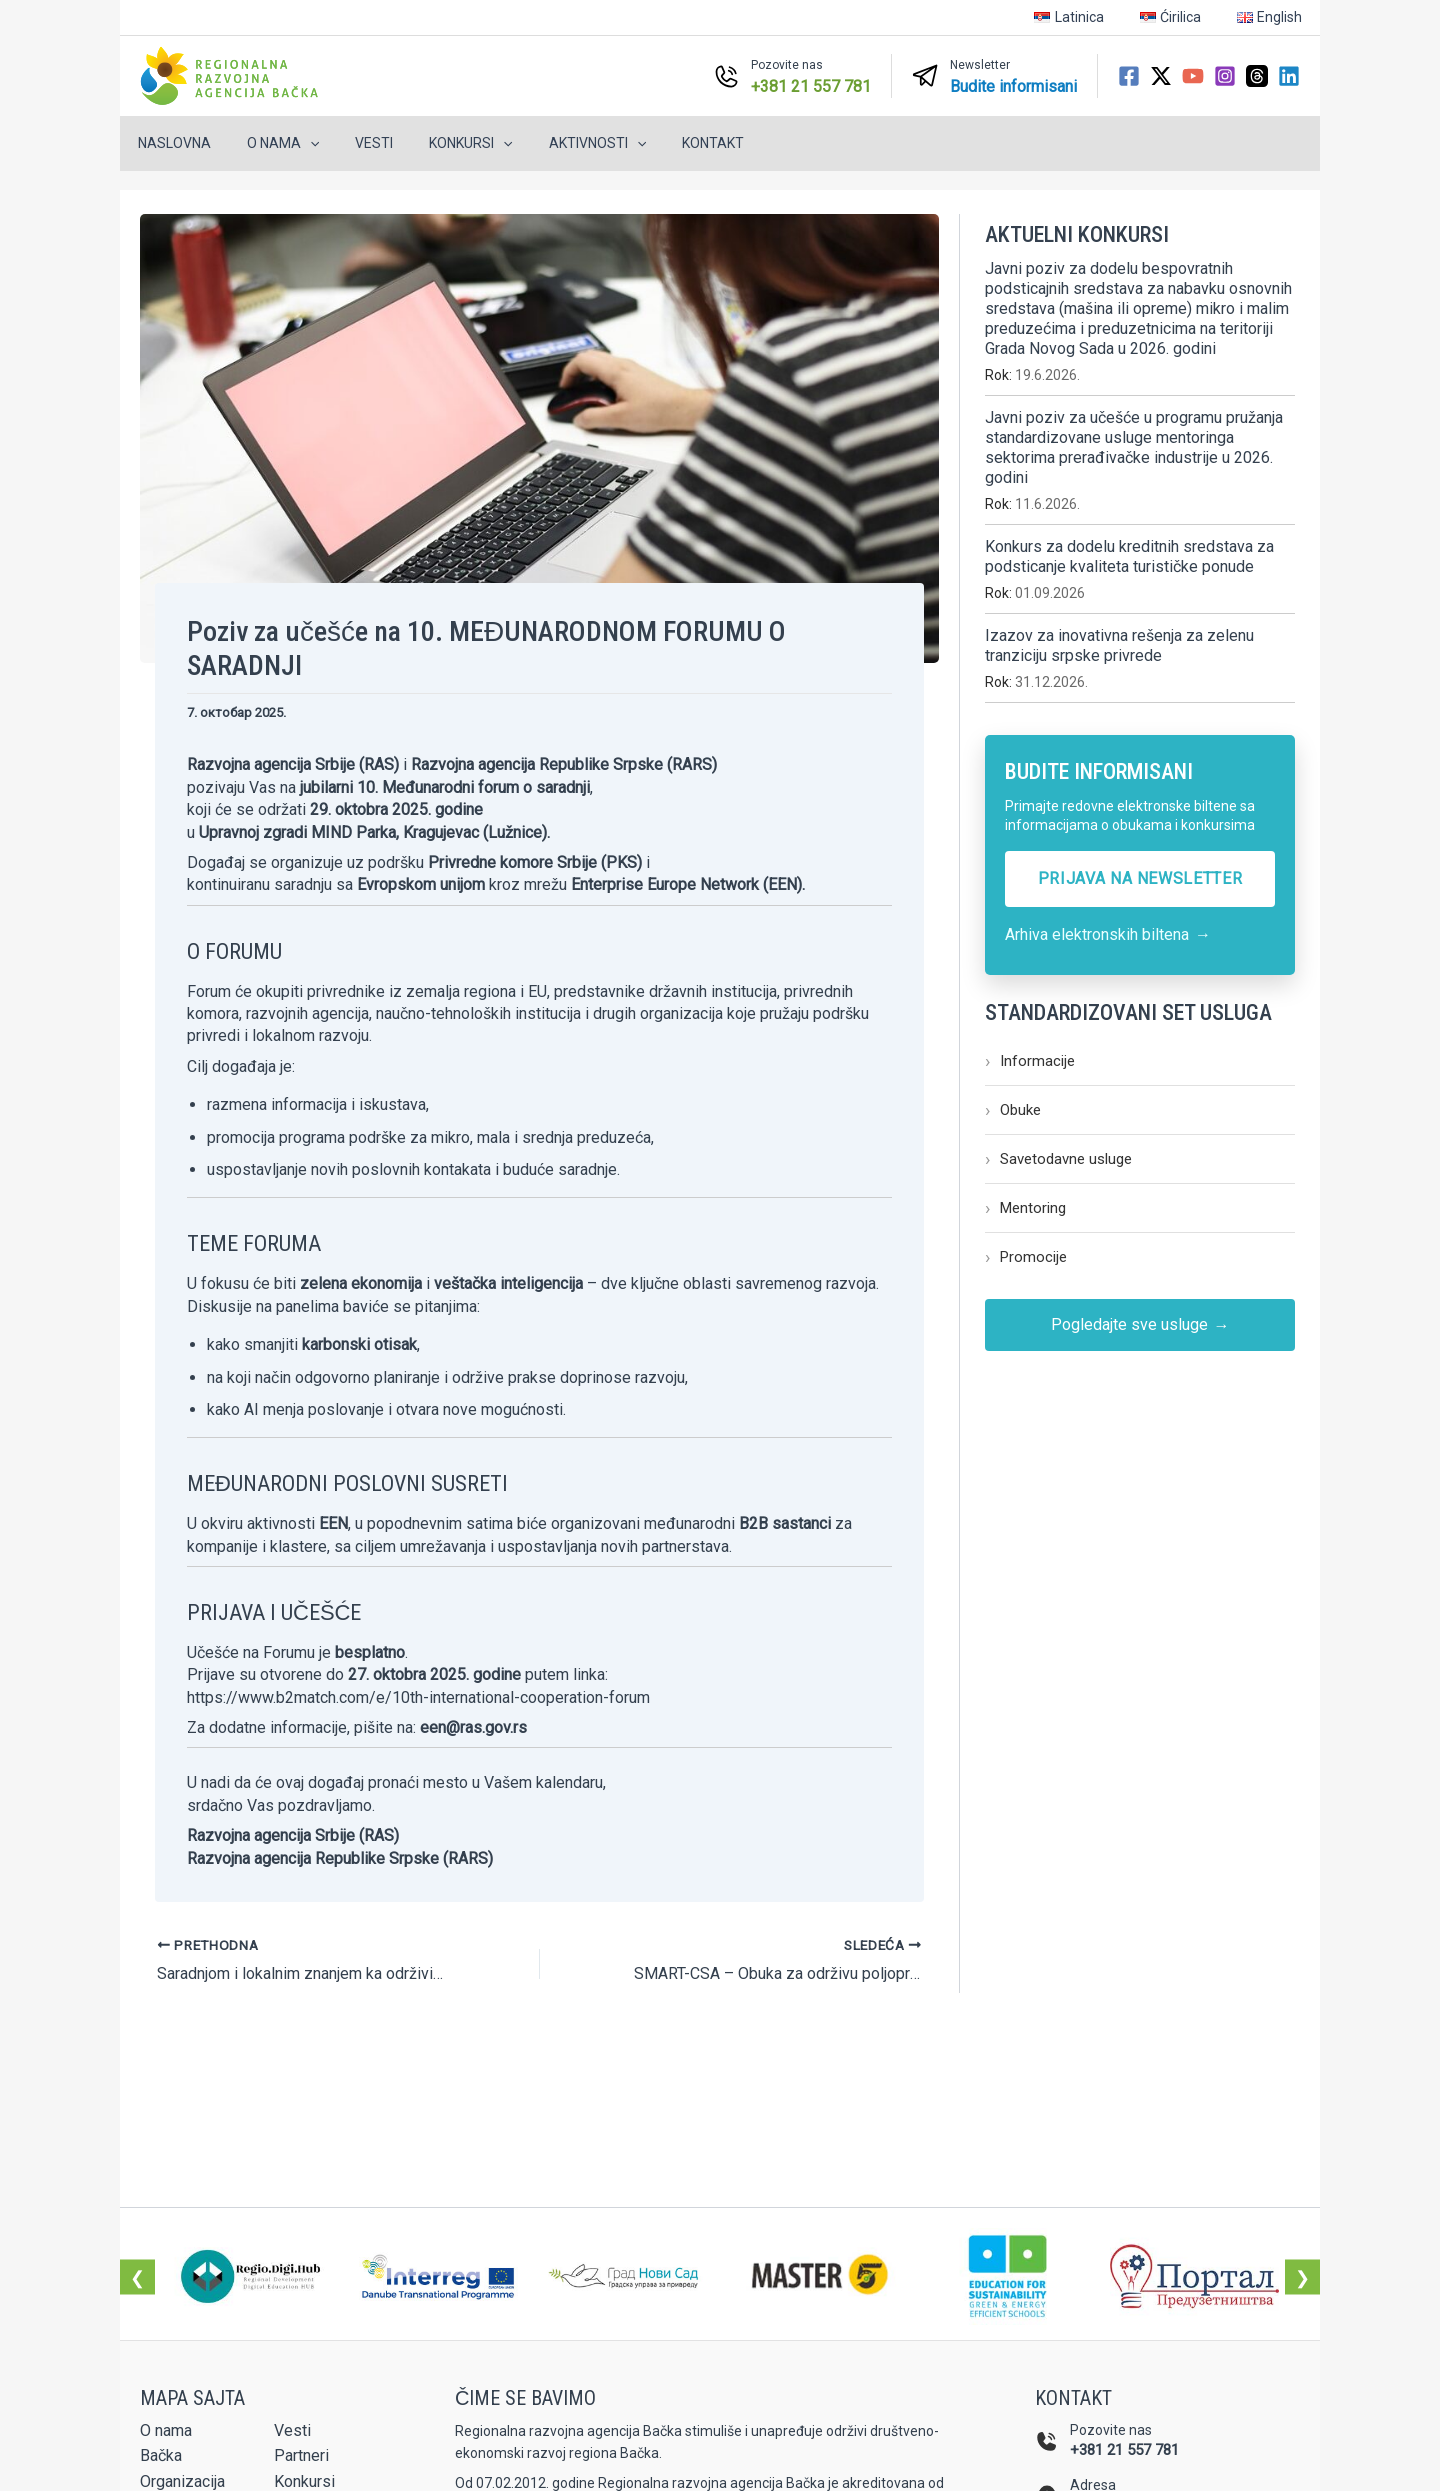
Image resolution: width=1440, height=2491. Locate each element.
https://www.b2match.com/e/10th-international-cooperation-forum (418, 1697)
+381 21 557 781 (1124, 2450)
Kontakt (669, 143)
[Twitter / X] (1161, 76)
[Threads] (1257, 76)
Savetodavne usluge (1058, 1159)
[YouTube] (1193, 76)
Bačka (161, 2455)
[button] (298, 143)
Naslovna (170, 143)
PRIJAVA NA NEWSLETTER (1140, 878)
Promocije (1026, 1257)
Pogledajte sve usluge (1140, 1325)
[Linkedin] (1289, 76)
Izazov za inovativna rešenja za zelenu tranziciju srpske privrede (1119, 645)
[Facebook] (1129, 76)
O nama (271, 143)
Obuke (1013, 1110)
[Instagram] (1225, 76)
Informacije (1030, 1061)
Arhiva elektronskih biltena (1108, 935)
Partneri (301, 2455)
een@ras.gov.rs (473, 1727)
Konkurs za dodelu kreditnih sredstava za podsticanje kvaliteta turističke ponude (1129, 556)
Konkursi (442, 143)
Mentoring (1025, 1208)
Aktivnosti (561, 143)
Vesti (354, 143)
